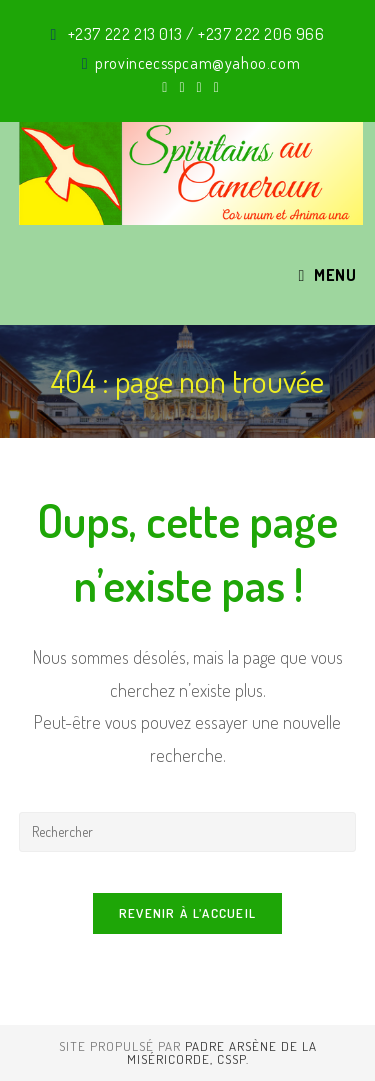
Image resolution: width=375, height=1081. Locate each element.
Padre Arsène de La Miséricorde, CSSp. (222, 1052)
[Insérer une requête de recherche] (188, 832)
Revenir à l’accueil (188, 913)
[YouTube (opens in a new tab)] (213, 87)
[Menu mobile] (327, 275)
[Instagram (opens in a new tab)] (199, 87)
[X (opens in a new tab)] (164, 87)
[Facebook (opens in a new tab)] (181, 87)
